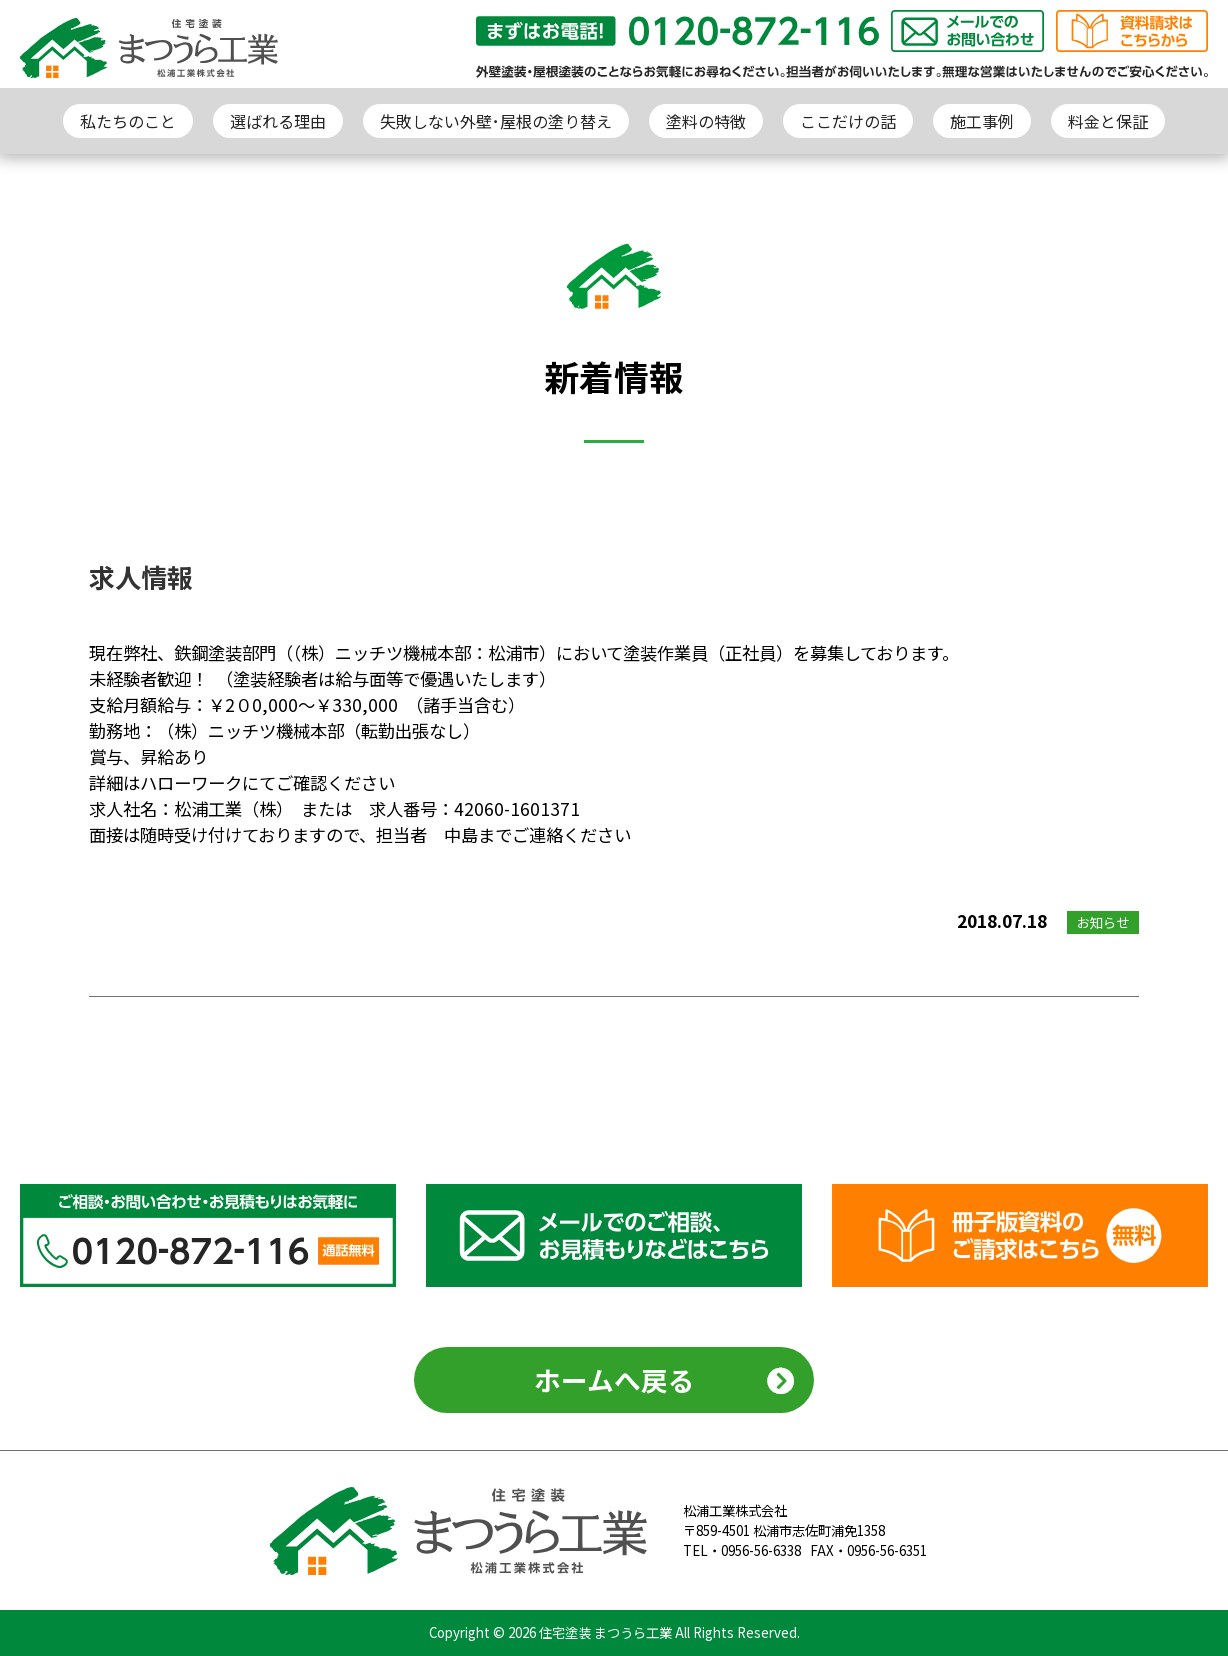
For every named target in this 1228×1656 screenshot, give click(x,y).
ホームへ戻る (614, 1379)
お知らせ (1103, 922)
